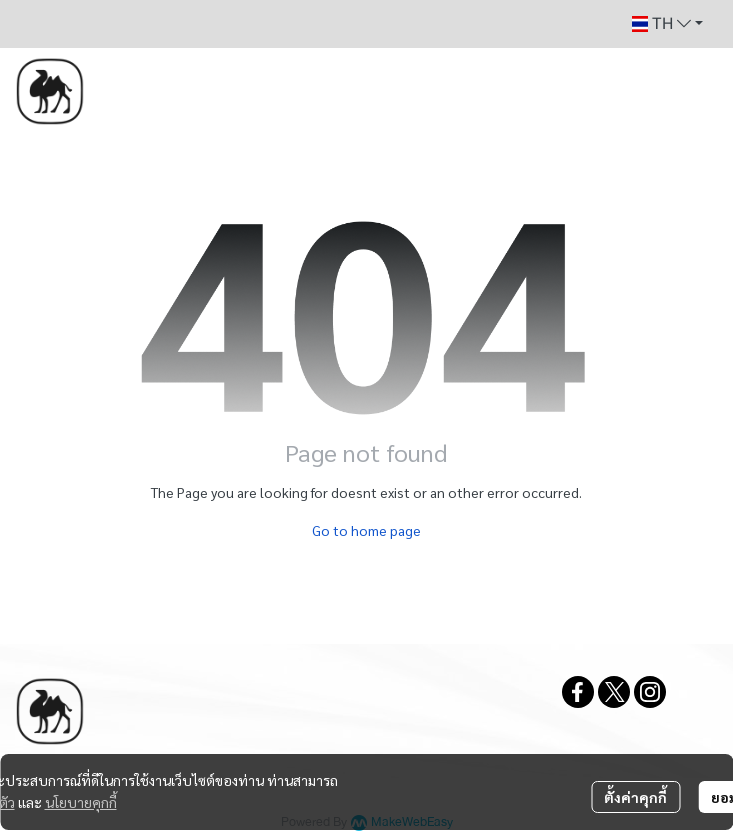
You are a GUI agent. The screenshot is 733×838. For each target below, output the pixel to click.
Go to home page (366, 530)
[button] (667, 24)
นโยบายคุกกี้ (81, 802)
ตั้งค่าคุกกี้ (635, 797)
